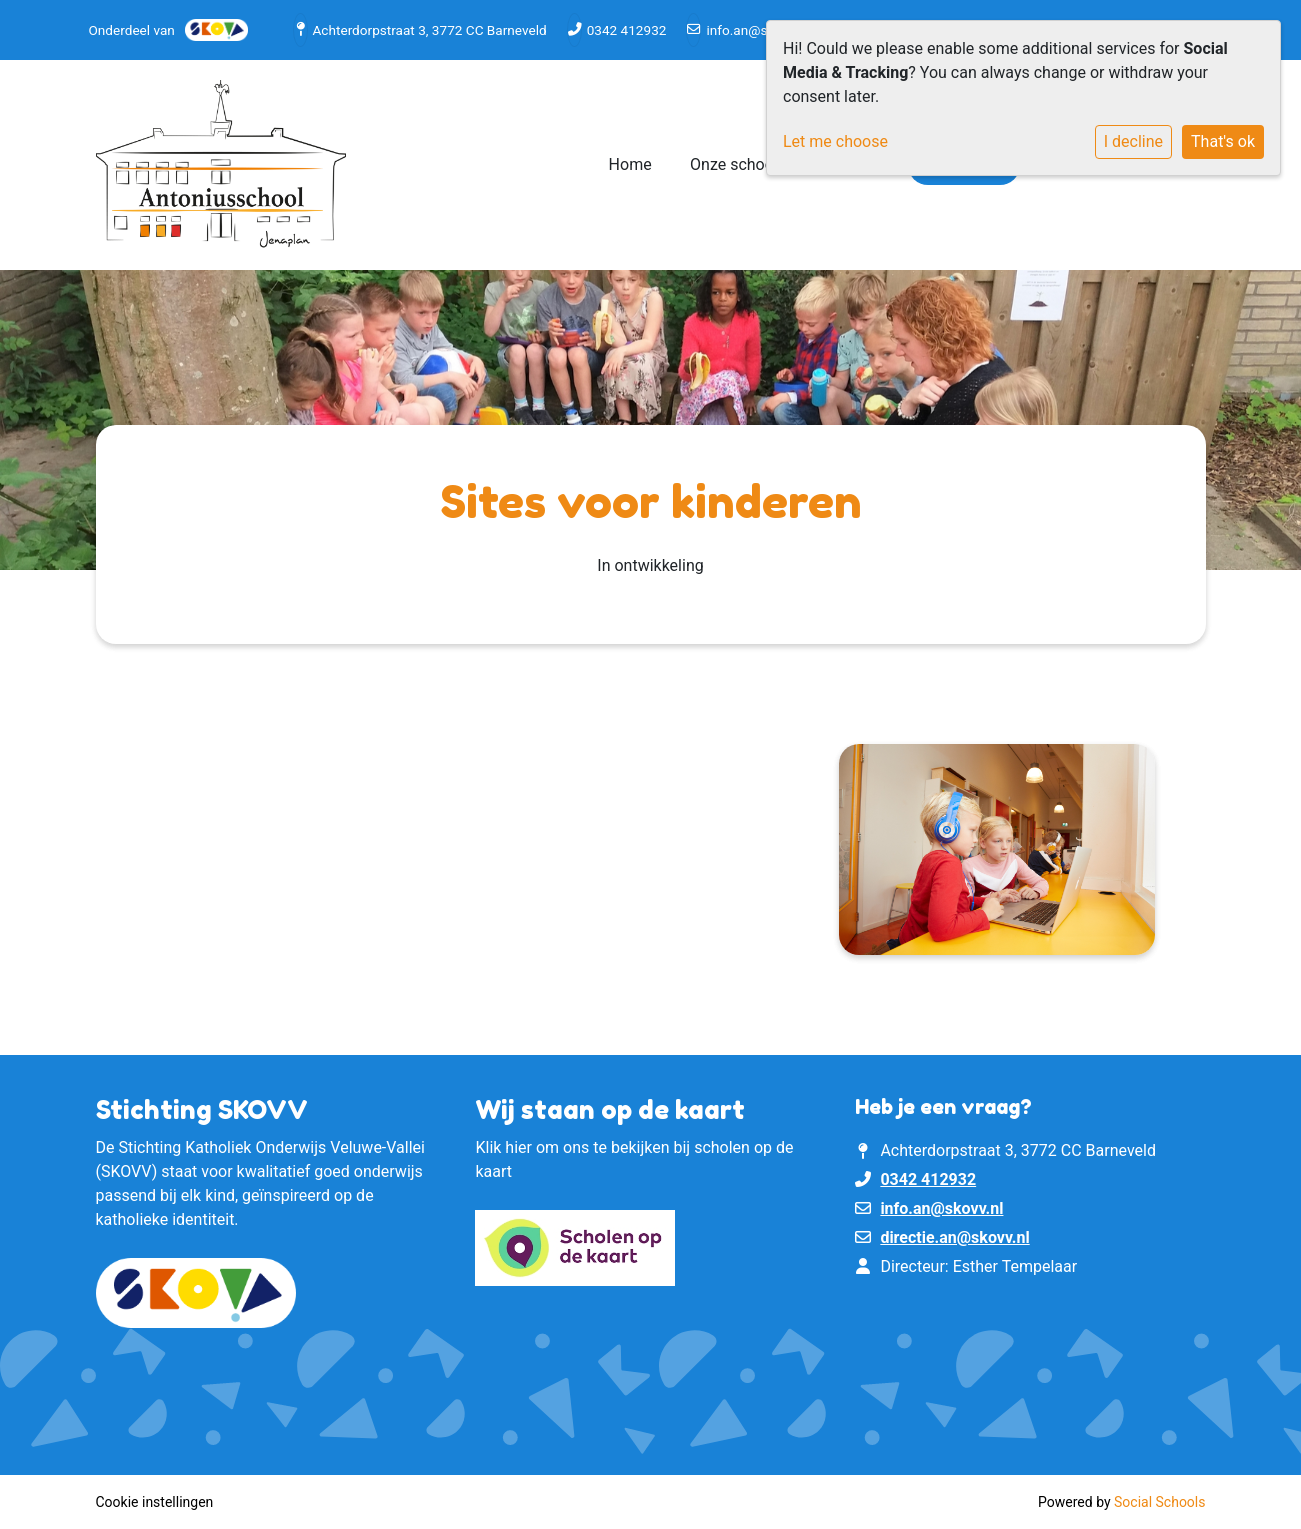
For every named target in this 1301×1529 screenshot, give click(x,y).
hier (518, 1147)
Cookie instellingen (155, 1502)
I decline (1133, 141)
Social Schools (1159, 1502)
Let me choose (835, 141)
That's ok (1223, 141)
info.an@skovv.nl (757, 30)
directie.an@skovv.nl (954, 1237)
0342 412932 (627, 30)
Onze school (736, 164)
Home (630, 164)
